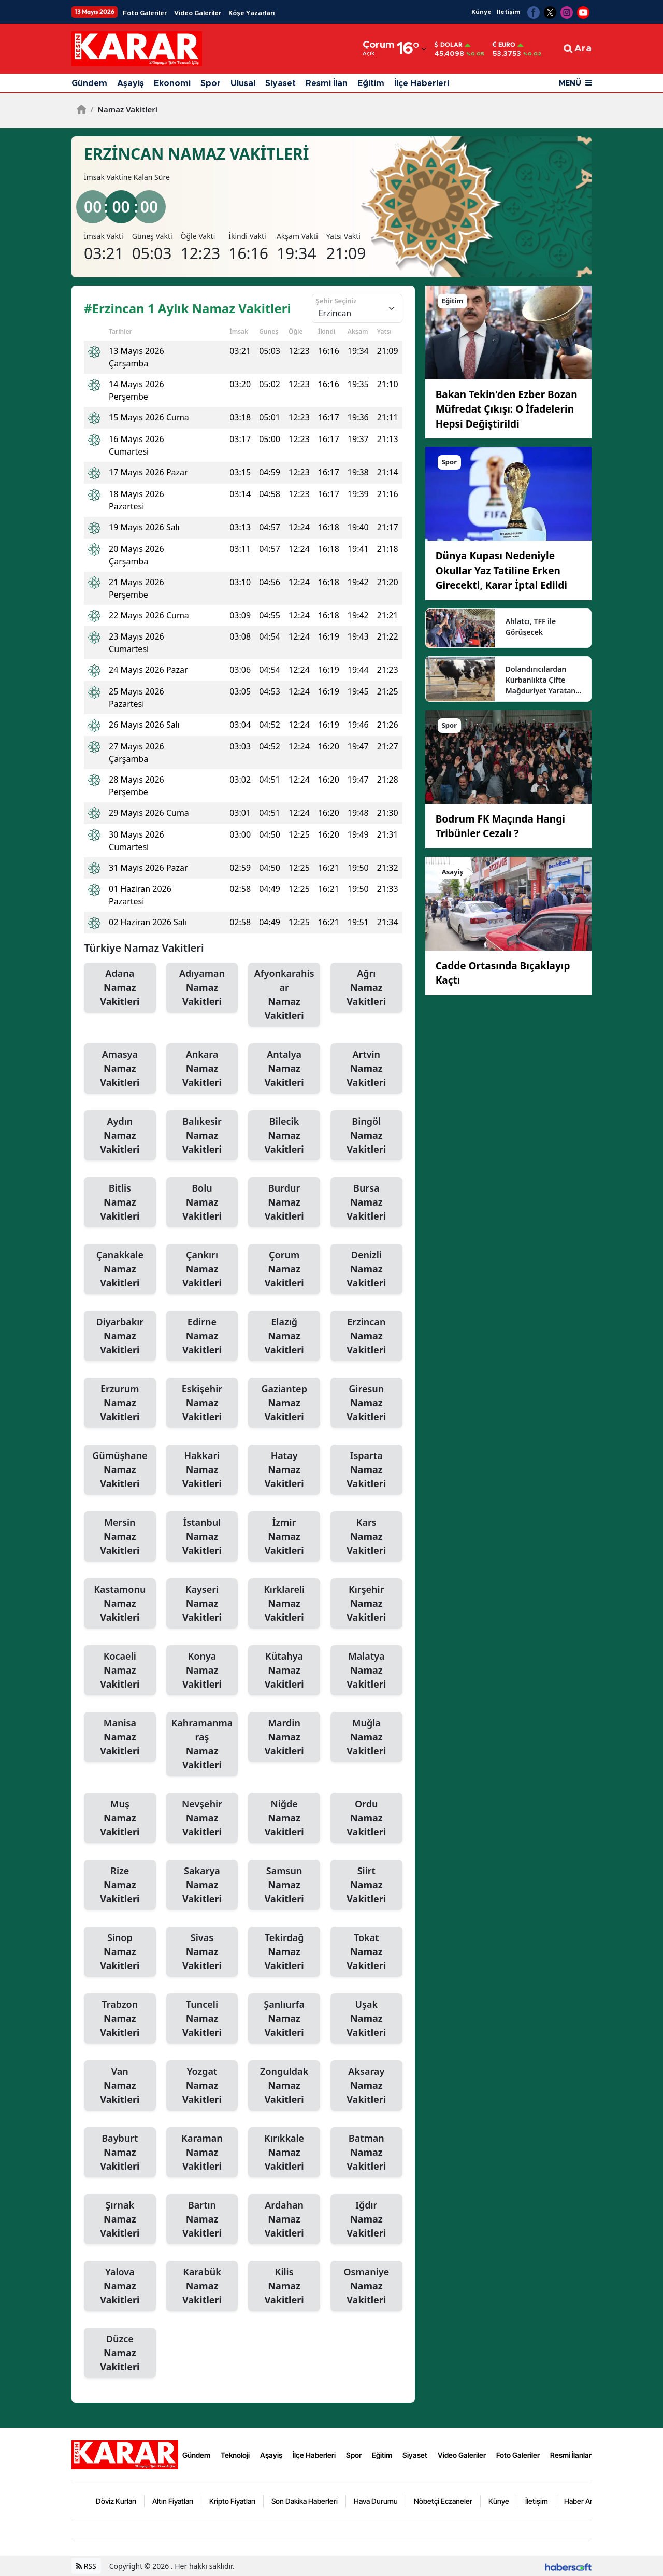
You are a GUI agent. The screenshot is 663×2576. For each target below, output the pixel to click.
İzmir (284, 1537)
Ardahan (284, 2219)
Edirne (202, 1336)
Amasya (120, 1068)
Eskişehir (202, 1403)
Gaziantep (284, 1403)
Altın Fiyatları (172, 2501)
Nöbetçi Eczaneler (443, 2501)
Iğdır (366, 2219)
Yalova (120, 2286)
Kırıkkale (284, 2152)
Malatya (366, 1670)
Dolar (449, 44)
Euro (504, 44)
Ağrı (366, 988)
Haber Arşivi (583, 2501)
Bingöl (366, 1135)
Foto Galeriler (145, 13)
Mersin (120, 1537)
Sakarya (202, 1885)
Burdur (284, 1202)
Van (120, 2085)
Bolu (202, 1202)
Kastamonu (120, 1603)
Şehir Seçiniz (336, 300)
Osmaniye (366, 2286)
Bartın (202, 2219)
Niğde (284, 1818)
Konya (202, 1670)
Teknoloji (235, 2455)
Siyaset (280, 83)
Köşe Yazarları (251, 13)
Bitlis (120, 1202)
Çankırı (202, 1269)
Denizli (366, 1269)
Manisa (120, 1737)
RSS (86, 2566)
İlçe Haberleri (421, 83)
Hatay (284, 1470)
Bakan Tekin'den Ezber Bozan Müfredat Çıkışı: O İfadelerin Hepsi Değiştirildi (507, 409)
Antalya (284, 1068)
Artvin (366, 1068)
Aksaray (366, 2085)
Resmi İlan (327, 83)
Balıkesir (202, 1135)
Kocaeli (120, 1670)
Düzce (120, 2353)
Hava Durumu (376, 2501)
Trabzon (120, 2019)
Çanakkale (120, 1269)
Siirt (366, 1885)
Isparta (366, 1470)
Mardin (284, 1737)
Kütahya (284, 1670)
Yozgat (202, 2085)
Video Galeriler (197, 13)
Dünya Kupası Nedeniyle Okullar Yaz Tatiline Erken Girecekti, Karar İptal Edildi (501, 570)
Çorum (284, 1269)
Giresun (366, 1403)
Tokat (366, 1952)
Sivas (202, 1952)
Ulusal (242, 83)
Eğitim (370, 83)
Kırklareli (284, 1603)
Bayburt (120, 2152)
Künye (481, 12)
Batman (366, 2152)
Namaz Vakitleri (123, 109)
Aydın (120, 1135)
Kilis (284, 2286)
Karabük (202, 2286)
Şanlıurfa (284, 2019)
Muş (120, 1818)
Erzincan (366, 1336)
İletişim (508, 12)
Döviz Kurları (116, 2501)
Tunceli (202, 2019)
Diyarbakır (120, 1336)
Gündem (89, 83)
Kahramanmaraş (202, 1744)
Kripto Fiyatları (232, 2501)
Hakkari (202, 1470)
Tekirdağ (284, 1952)
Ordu (366, 1818)
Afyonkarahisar (284, 995)
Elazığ (284, 1336)
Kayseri (202, 1603)
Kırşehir (366, 1603)
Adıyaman (202, 988)
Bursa (366, 1202)
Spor (210, 83)
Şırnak (120, 2219)
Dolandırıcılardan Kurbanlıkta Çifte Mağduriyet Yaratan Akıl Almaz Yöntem (541, 680)
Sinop (120, 1952)
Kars (366, 1537)
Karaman (202, 2152)
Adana (120, 988)
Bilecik (284, 1135)
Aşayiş (130, 83)
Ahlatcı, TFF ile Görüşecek (531, 626)
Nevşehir (202, 1818)
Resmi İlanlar (571, 2455)
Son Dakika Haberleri (304, 2501)
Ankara (202, 1068)
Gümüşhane (120, 1470)
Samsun (284, 1885)
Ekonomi (172, 83)
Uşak (366, 2019)
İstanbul (202, 1537)
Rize (120, 1885)
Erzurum (120, 1403)
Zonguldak (284, 2085)
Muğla (366, 1737)
